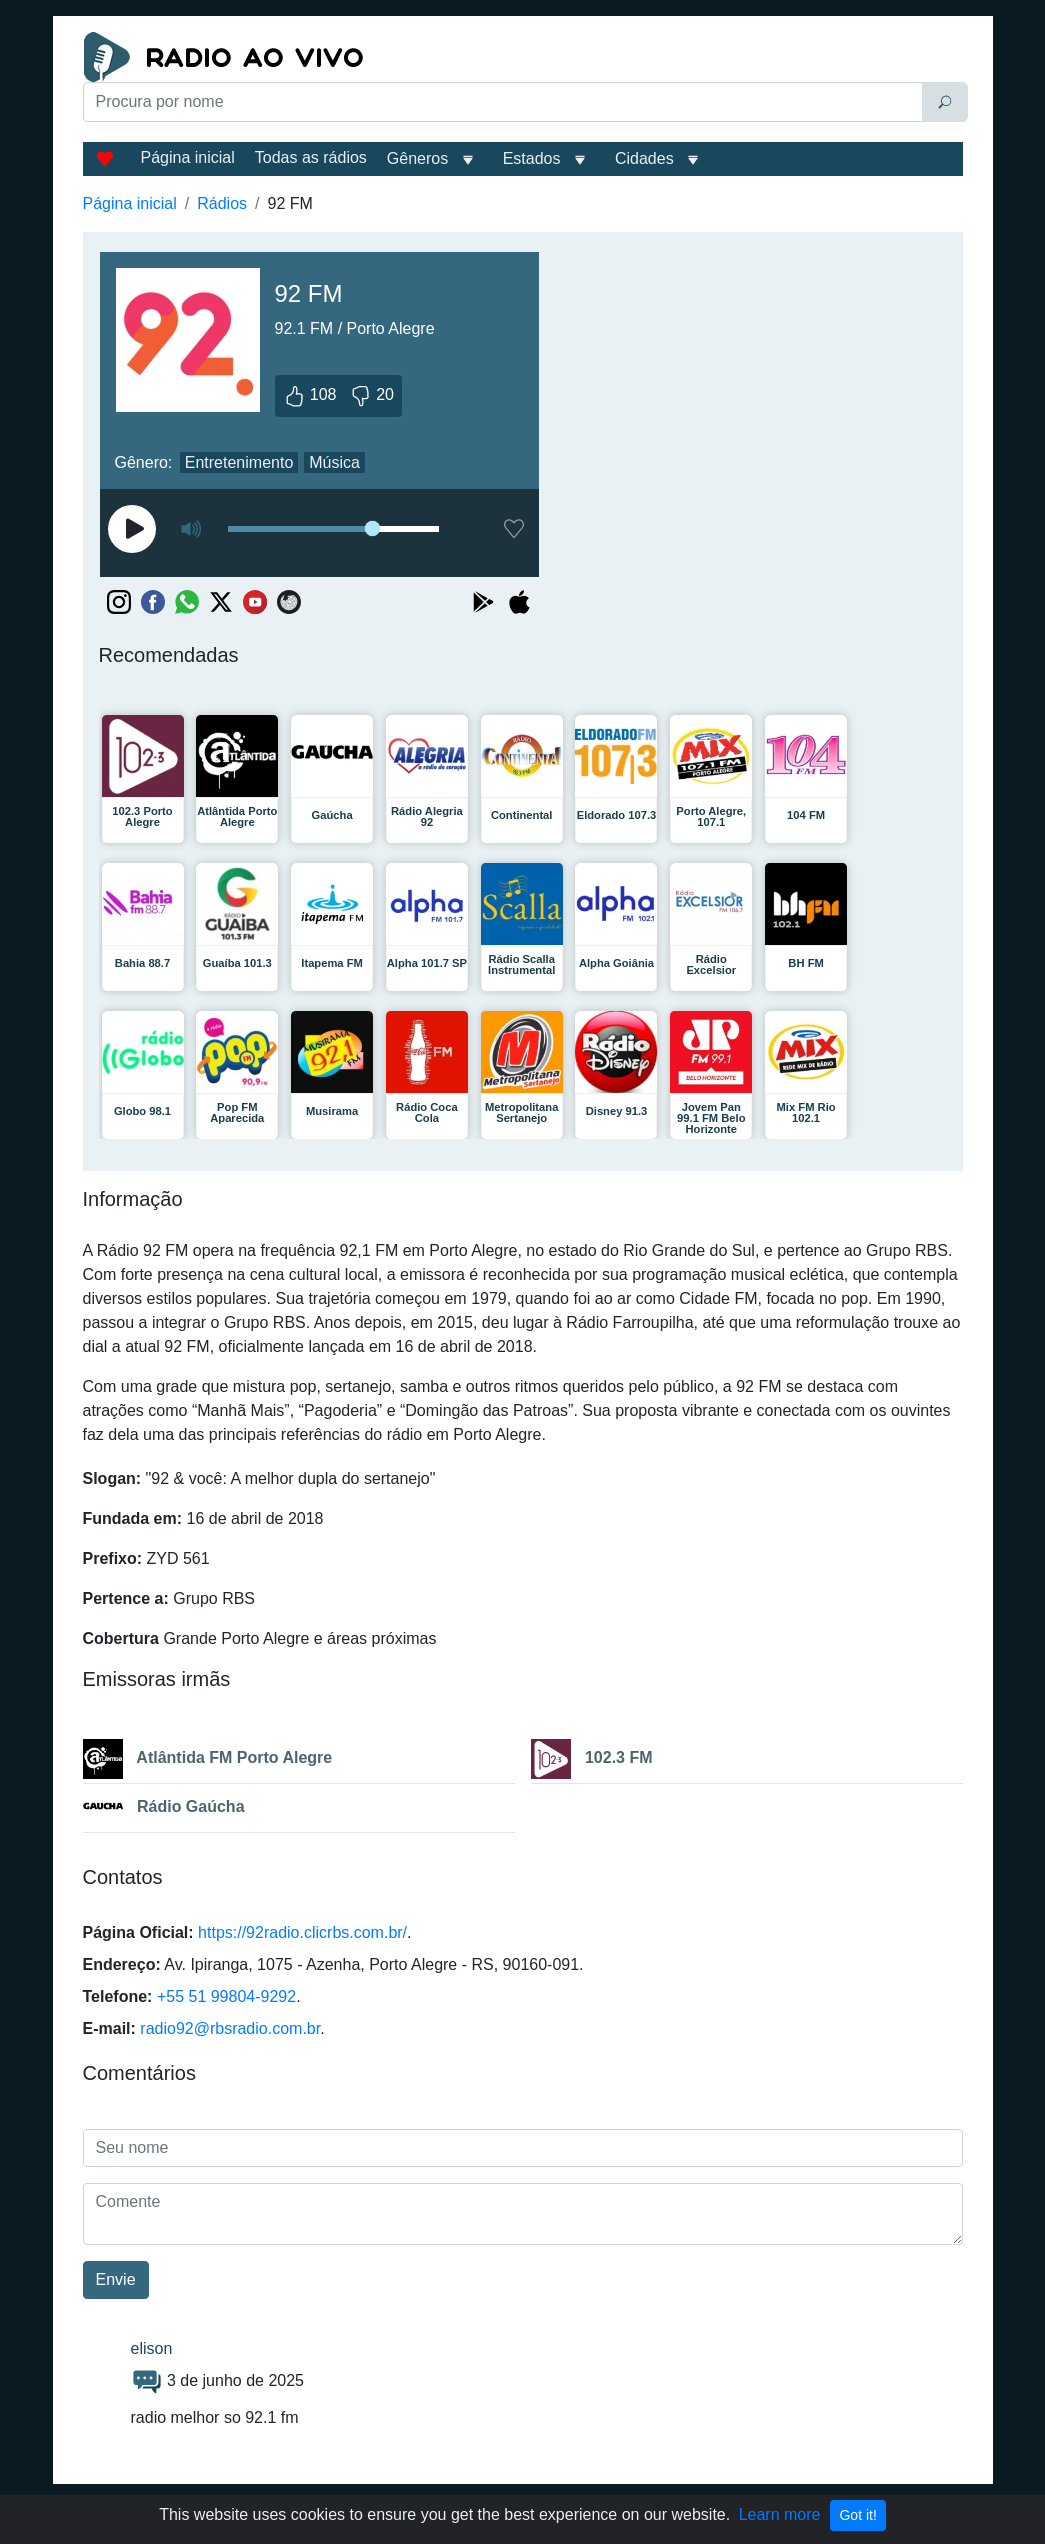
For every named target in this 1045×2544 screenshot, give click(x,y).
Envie (116, 2279)
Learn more (780, 2514)
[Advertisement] (371, 172)
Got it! (857, 2515)
